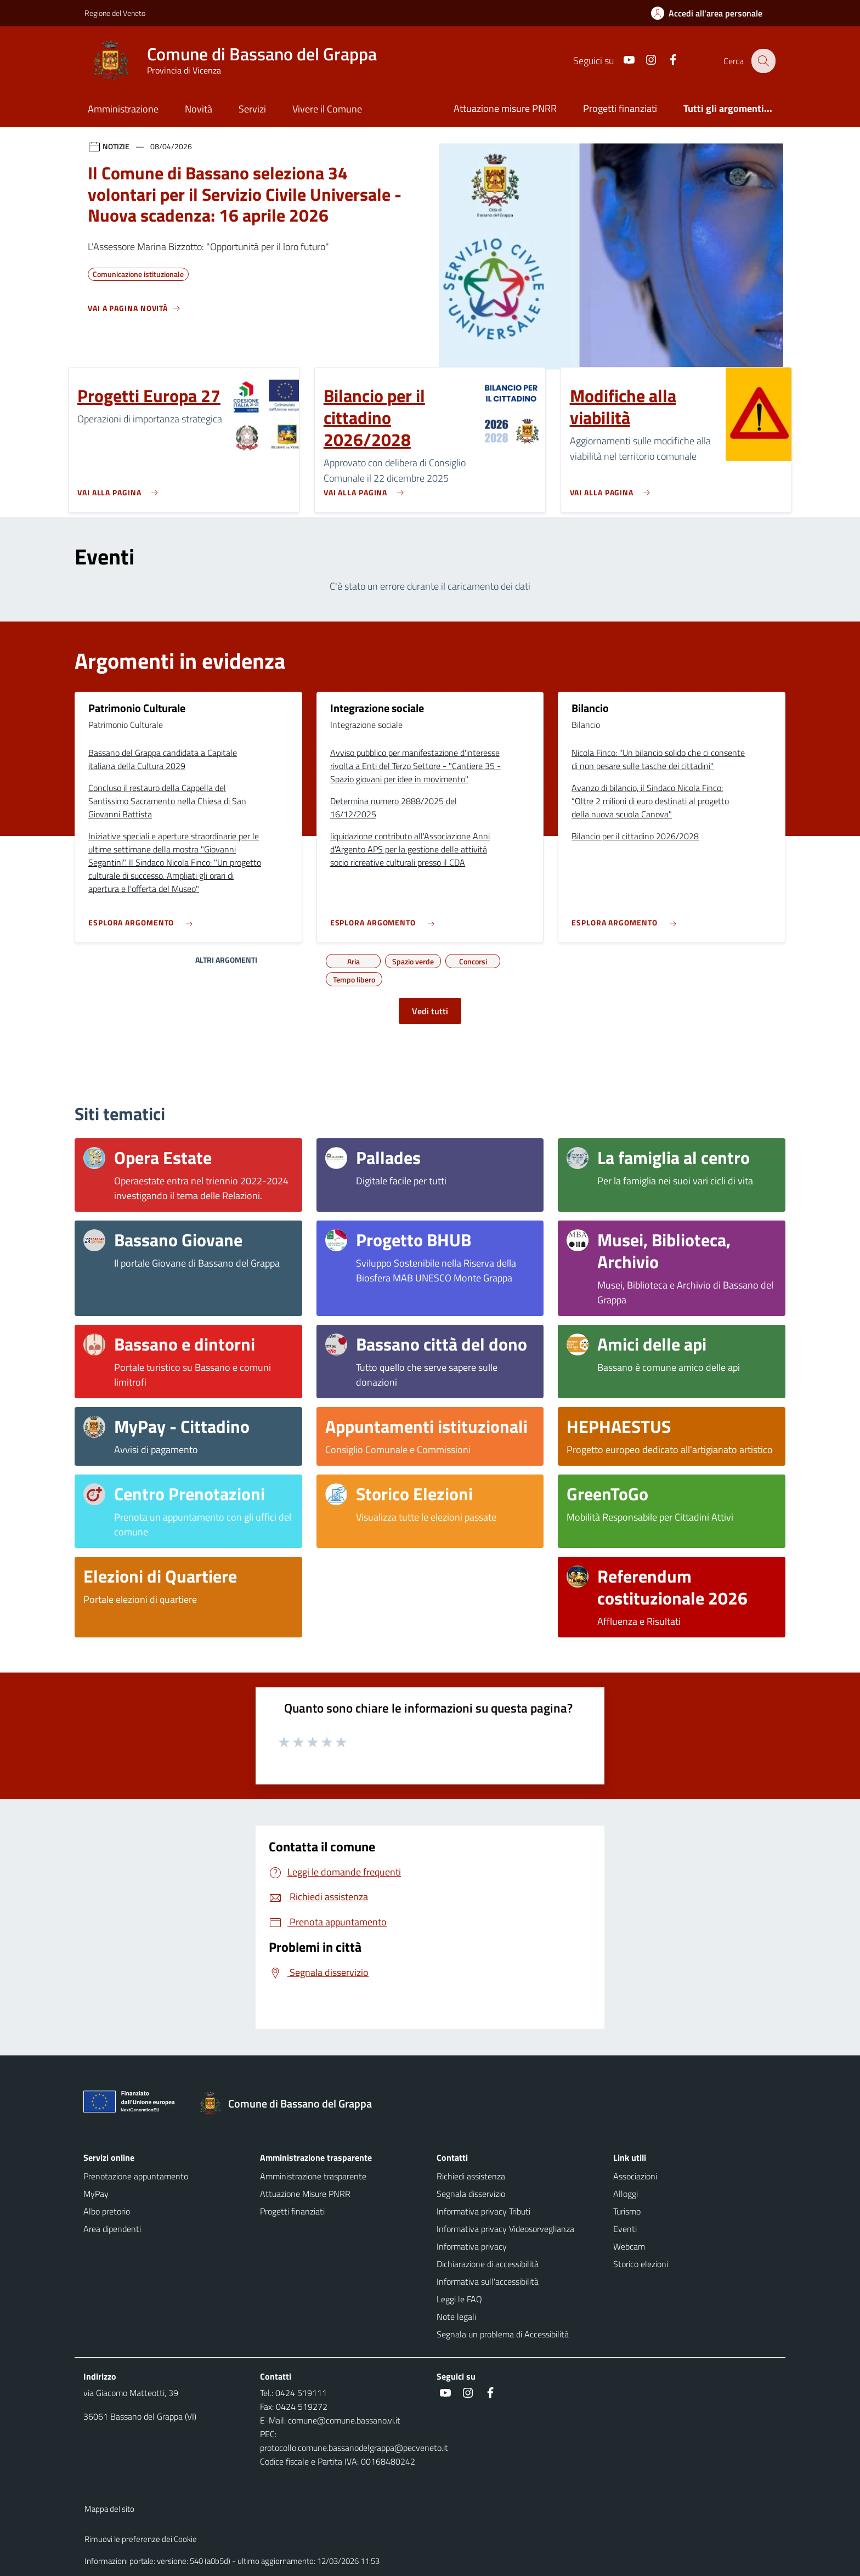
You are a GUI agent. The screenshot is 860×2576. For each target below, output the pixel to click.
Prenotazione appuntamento (135, 2176)
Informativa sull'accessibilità (488, 2281)
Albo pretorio (106, 2211)
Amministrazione (123, 108)
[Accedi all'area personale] (711, 13)
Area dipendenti (112, 2228)
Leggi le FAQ (459, 2299)
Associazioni (635, 2176)
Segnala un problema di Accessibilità (503, 2334)
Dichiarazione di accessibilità (488, 2263)
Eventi (625, 2228)
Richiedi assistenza (471, 2176)
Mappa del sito (109, 2508)
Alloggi (625, 2193)
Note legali (456, 2316)
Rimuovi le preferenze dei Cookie (140, 2539)
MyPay (96, 2193)
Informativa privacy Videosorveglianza (505, 2228)
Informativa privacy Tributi (483, 2211)
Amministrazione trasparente (313, 2176)
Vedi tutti (430, 1011)
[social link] (621, 60)
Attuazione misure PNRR (505, 108)
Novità (198, 108)
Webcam (629, 2246)
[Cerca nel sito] (762, 61)
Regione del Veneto (114, 13)
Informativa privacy (472, 2246)
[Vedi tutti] (134, 312)
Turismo (627, 2211)
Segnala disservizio (471, 2193)
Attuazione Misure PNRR (305, 2193)
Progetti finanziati (620, 108)
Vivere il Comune (327, 108)
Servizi (252, 108)
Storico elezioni (640, 2263)
